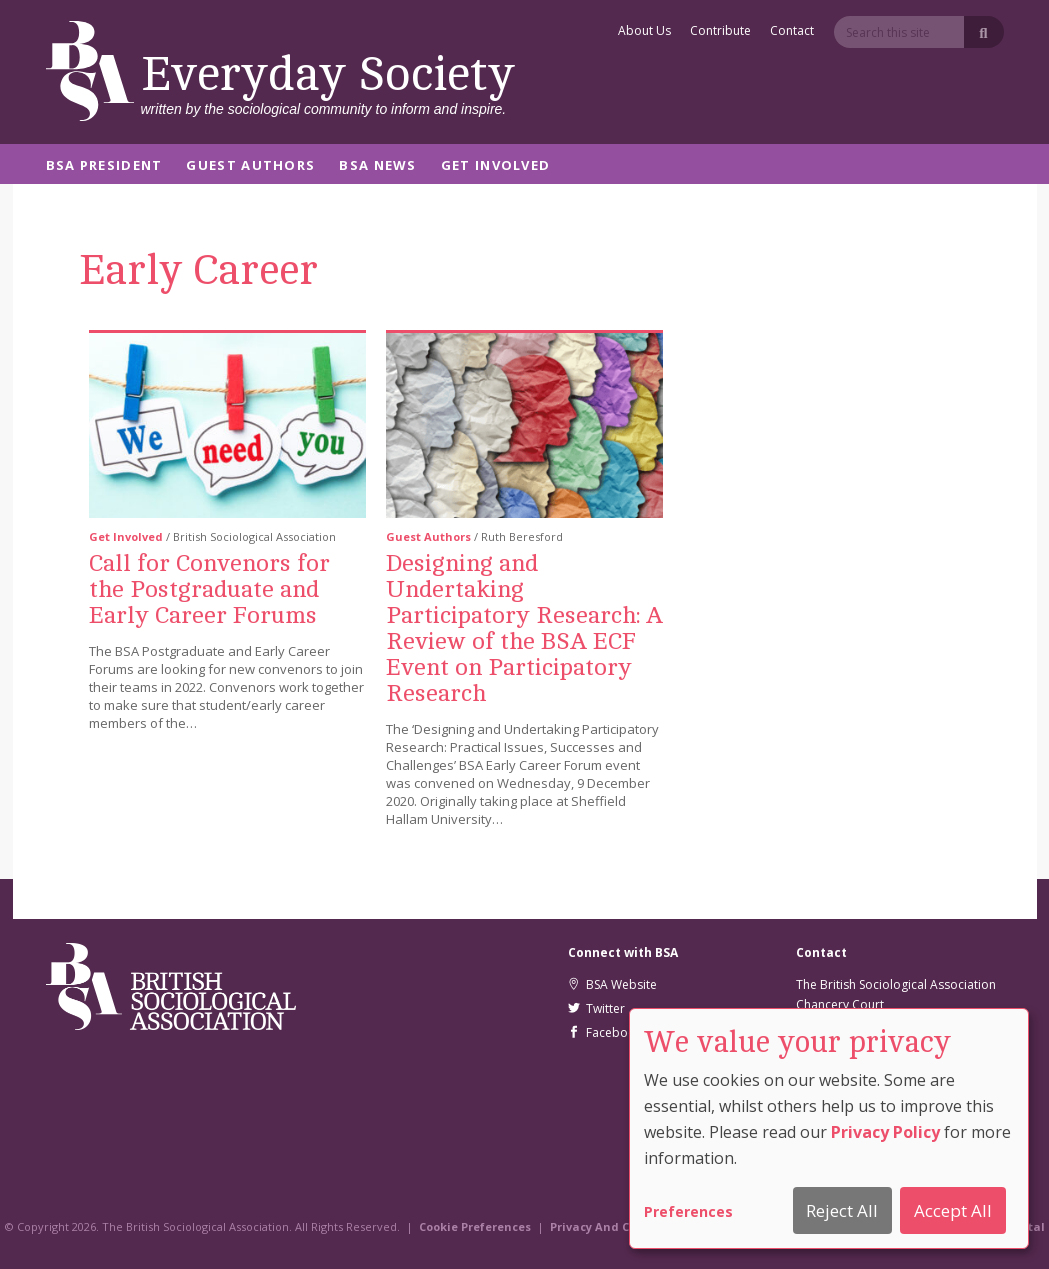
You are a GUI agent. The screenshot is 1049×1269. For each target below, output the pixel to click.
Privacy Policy (885, 1132)
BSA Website (612, 984)
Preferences (688, 1211)
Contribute (720, 32)
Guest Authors (250, 166)
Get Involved (496, 166)
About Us (644, 32)
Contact (792, 32)
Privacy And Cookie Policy (624, 1226)
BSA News (377, 166)
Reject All (842, 1210)
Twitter (596, 1008)
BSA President (104, 166)
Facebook (605, 1032)
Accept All (953, 1210)
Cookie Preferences (475, 1226)
